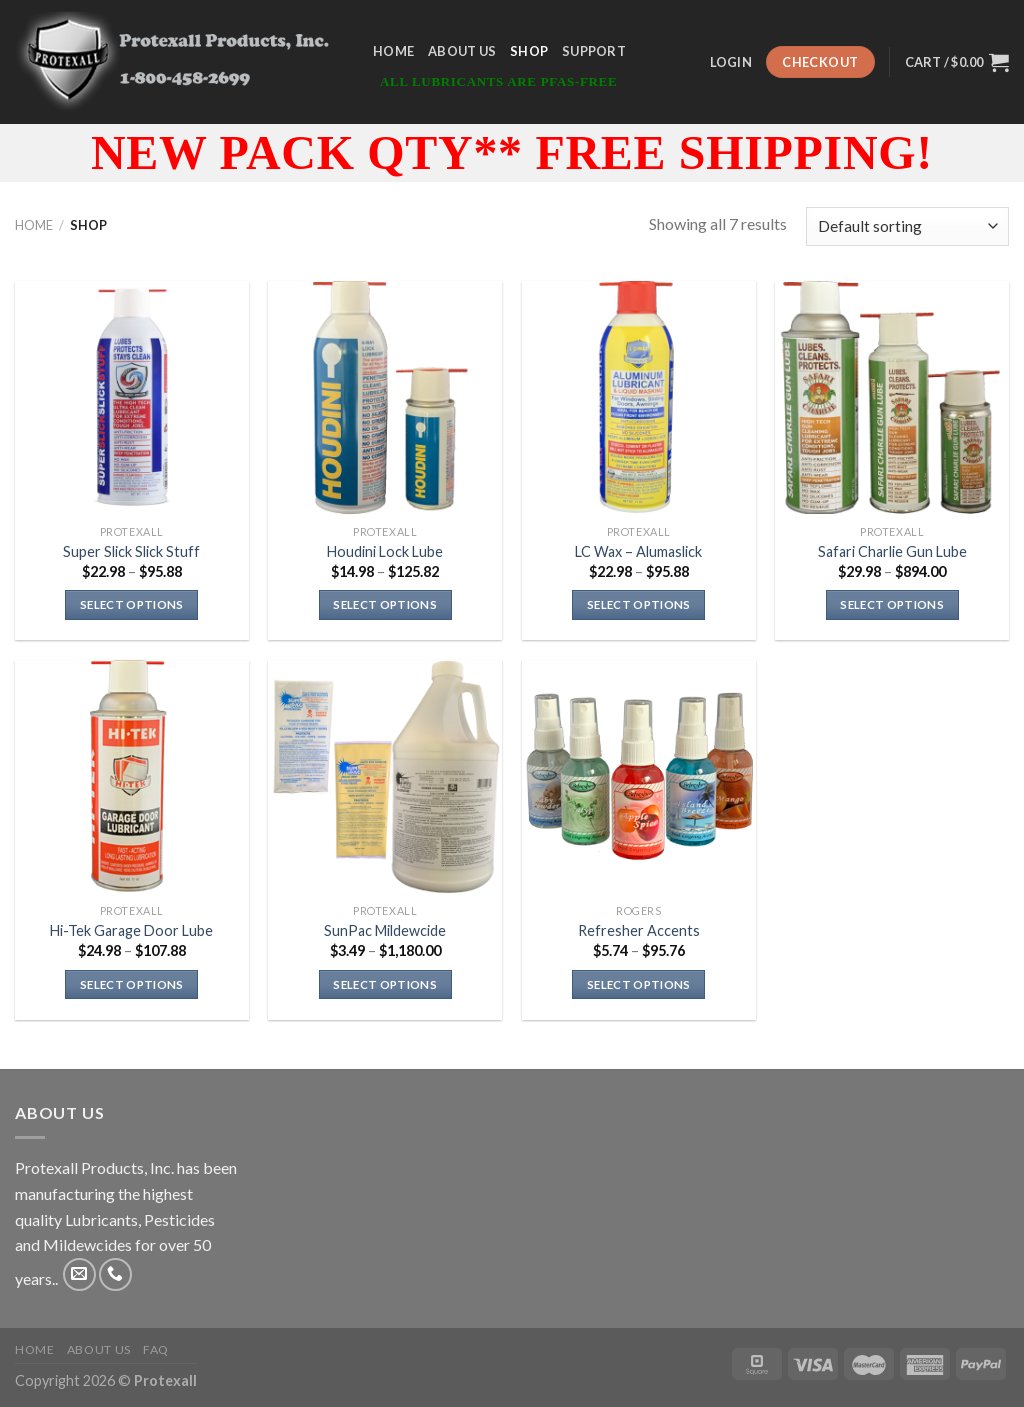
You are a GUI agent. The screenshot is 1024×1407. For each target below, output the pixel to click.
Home (393, 51)
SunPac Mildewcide (385, 930)
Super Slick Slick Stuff (131, 551)
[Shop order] (907, 226)
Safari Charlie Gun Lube (892, 551)
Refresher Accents (639, 930)
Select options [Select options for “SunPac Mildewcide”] (385, 984)
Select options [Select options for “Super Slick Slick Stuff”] (132, 604)
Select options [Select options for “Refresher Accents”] (639, 984)
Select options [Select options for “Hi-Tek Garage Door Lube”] (132, 984)
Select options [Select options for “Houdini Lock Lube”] (385, 604)
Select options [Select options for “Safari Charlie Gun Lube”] (892, 604)
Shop (529, 51)
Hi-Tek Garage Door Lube (131, 930)
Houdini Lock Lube (385, 551)
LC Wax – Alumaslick (638, 551)
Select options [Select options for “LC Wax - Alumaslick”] (639, 604)
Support (594, 51)
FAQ (156, 1349)
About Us (462, 51)
